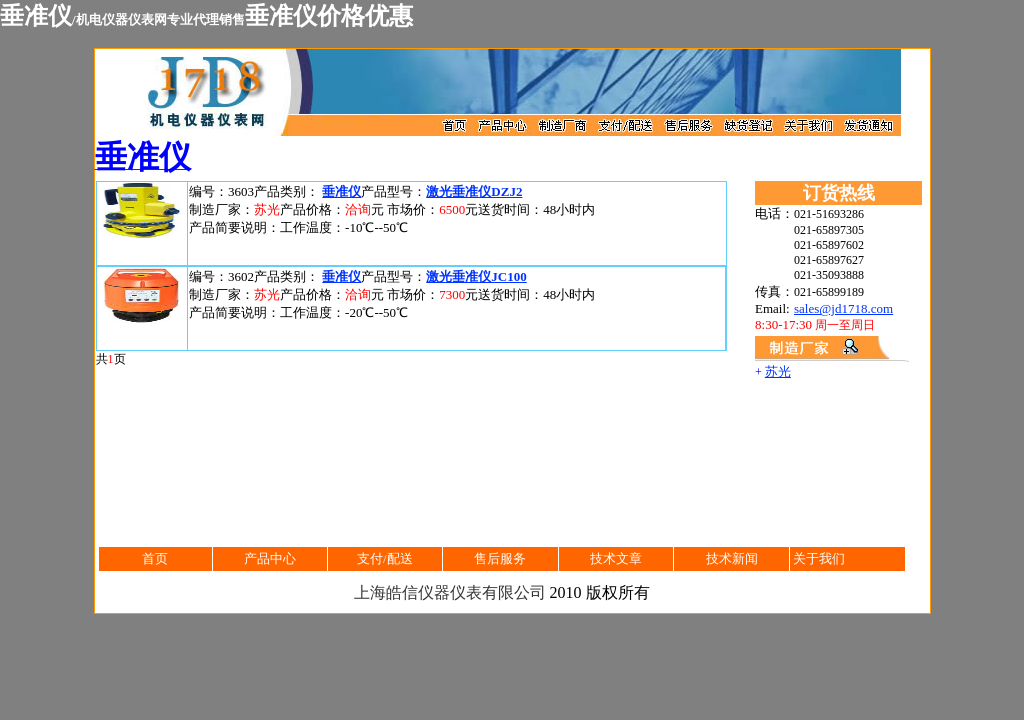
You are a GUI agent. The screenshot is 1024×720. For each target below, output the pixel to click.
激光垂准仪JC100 (476, 276)
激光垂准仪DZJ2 (474, 191)
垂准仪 (341, 191)
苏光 (778, 371)
